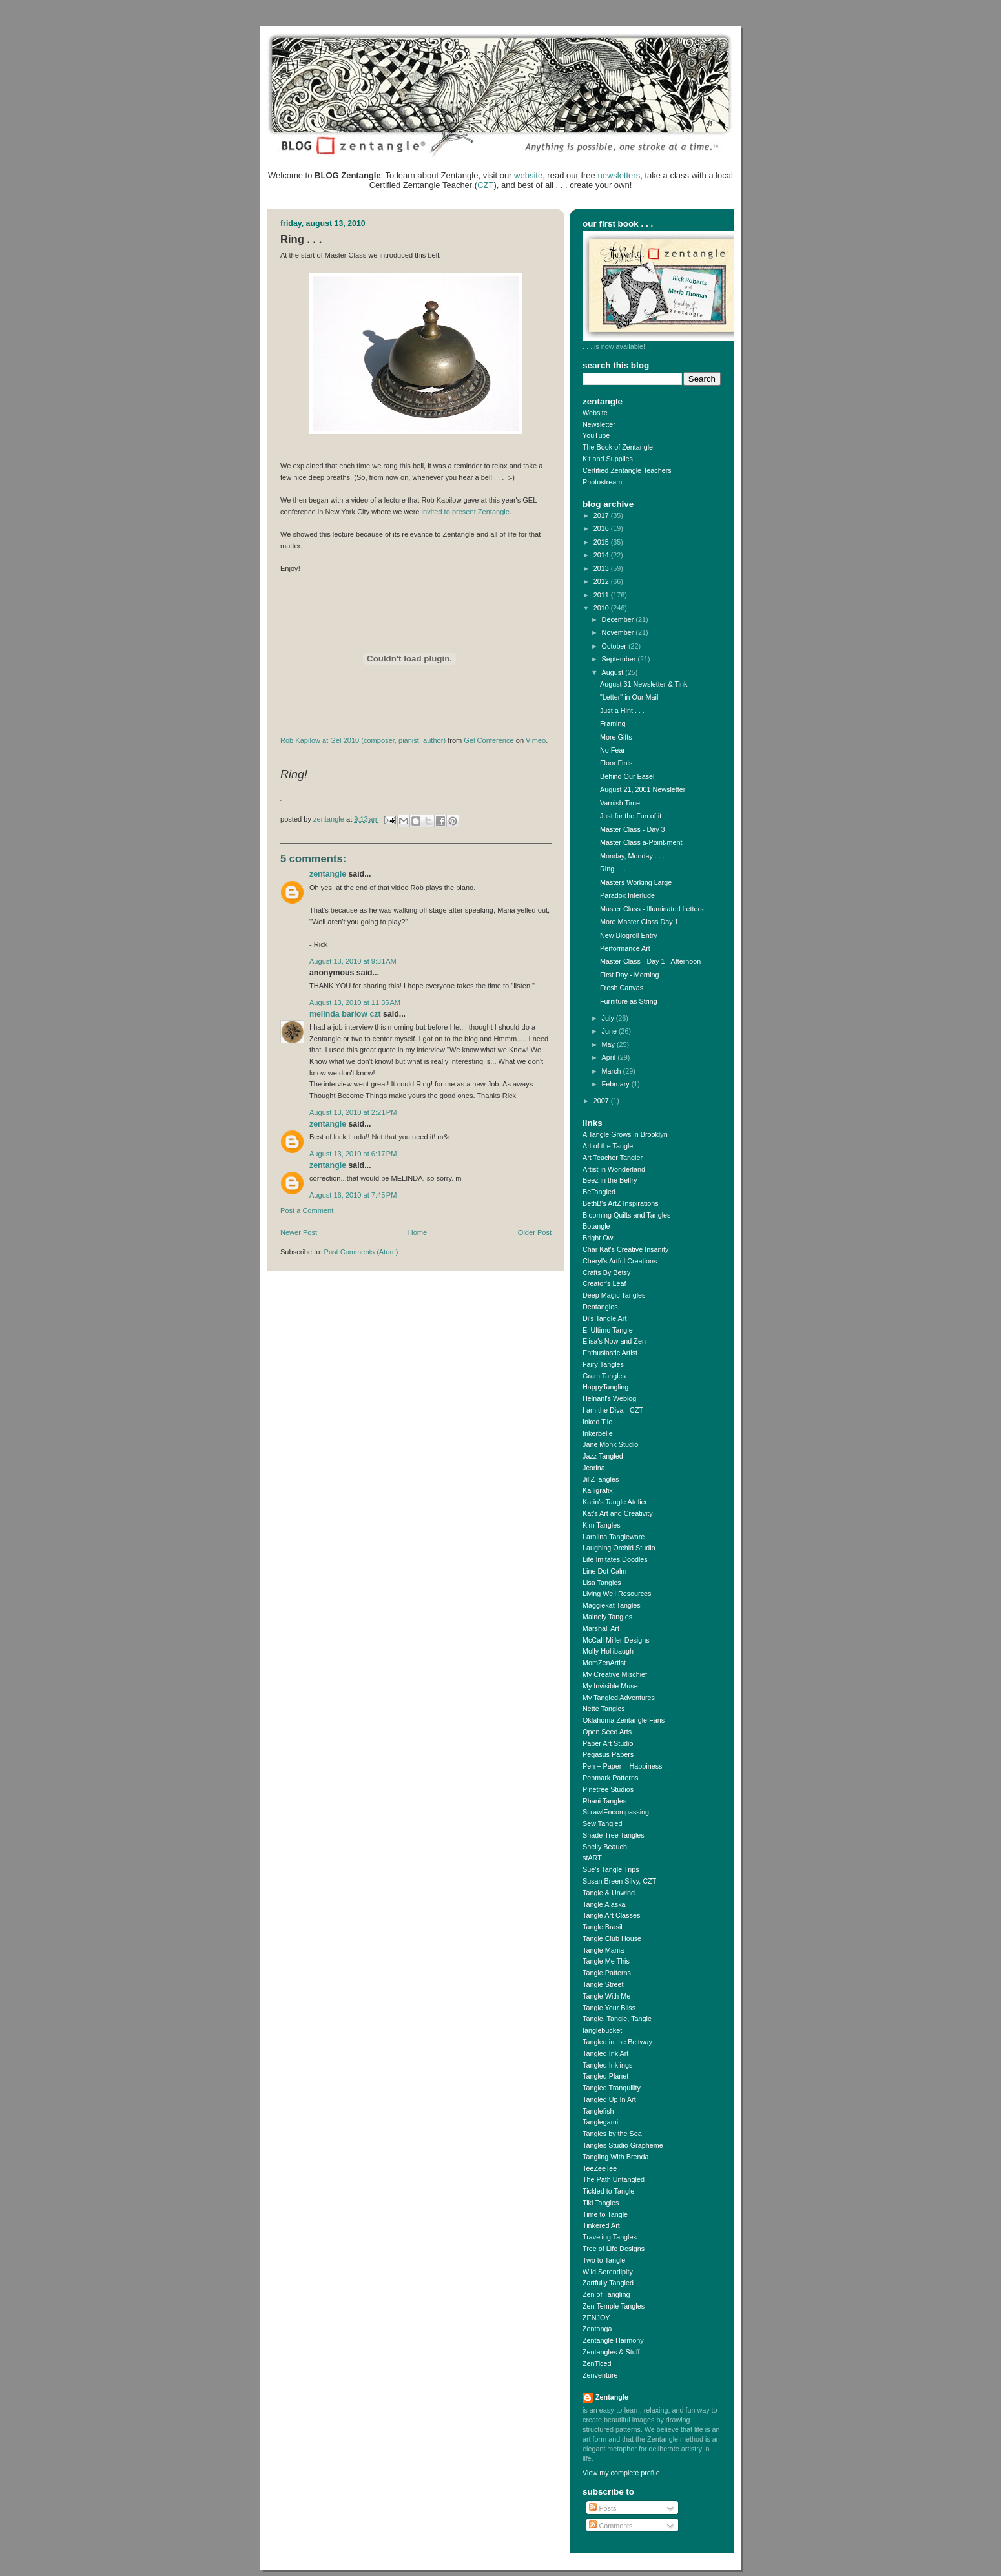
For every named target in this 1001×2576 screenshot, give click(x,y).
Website (595, 413)
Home (417, 1232)
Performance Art (625, 948)
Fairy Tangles (603, 1364)
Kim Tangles (602, 1525)
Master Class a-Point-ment (641, 842)
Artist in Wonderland (614, 1169)
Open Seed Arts (607, 1732)
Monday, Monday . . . (632, 856)
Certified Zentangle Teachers (627, 470)
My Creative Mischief (615, 1674)
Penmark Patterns (610, 1777)
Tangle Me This (606, 1961)
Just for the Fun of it (630, 816)
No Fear (612, 750)
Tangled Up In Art (609, 2099)
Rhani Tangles (604, 1801)
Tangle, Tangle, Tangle (617, 2018)
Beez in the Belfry (610, 1180)
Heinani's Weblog (609, 1398)
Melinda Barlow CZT (345, 1014)
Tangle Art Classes (611, 1915)
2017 (602, 515)
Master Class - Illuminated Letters (652, 909)
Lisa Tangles (602, 1582)
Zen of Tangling (606, 2294)
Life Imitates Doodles (615, 1559)
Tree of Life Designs (614, 2248)
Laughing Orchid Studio (619, 1548)
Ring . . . (613, 869)
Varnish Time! (621, 803)
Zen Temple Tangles (614, 2306)
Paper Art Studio (608, 1743)
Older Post (535, 1232)
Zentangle (327, 873)
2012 (602, 581)
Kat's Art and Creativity (618, 1513)
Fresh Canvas (621, 988)
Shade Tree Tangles (614, 1835)
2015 (602, 542)
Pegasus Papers (608, 1754)
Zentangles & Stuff (611, 2352)
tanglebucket (602, 2030)
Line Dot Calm (604, 1571)
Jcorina (594, 1467)
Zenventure (600, 2375)
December (619, 619)
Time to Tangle (605, 2214)
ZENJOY (596, 2318)
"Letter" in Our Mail (629, 697)
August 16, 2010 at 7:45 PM (353, 1195)
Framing (613, 723)
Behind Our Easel (627, 776)
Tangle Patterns (607, 1973)
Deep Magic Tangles (614, 1295)
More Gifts (616, 737)
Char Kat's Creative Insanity (625, 1249)
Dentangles (600, 1307)
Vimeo (536, 740)
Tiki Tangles (601, 2203)
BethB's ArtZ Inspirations (621, 1203)
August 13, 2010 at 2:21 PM (353, 1112)
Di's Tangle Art (604, 1318)
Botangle (596, 1226)
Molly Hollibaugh (608, 1651)
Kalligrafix (598, 1490)
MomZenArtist (604, 1663)
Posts (602, 2508)
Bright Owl (599, 1237)
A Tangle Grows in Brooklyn (625, 1134)
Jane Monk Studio (610, 1444)
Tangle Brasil (603, 1927)
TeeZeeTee (600, 2168)
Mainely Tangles (607, 1617)
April (610, 1057)
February (617, 1084)
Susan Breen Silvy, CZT (619, 1881)
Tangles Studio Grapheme (623, 2145)
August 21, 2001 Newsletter (642, 789)
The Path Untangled (614, 2179)
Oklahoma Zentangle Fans (624, 1720)
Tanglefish (598, 2111)
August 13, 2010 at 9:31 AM (353, 961)
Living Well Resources (617, 1593)
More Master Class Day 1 (639, 922)
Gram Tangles (604, 1376)
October (615, 646)
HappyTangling (605, 1387)
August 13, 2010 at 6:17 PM (353, 1154)
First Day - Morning (629, 975)
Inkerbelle (598, 1433)
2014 (602, 555)
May (609, 1044)
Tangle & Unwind (609, 1892)
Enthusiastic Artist (610, 1352)
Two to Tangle (604, 2260)
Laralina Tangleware (614, 1537)
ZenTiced (597, 2363)
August (614, 672)
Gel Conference (488, 740)
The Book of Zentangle (618, 447)
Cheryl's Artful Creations (620, 1261)
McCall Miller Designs (616, 1640)
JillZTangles (601, 1479)
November (619, 632)
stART (592, 1858)
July (609, 1018)
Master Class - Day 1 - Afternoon (650, 961)
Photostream (602, 482)
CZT (485, 185)
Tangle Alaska (604, 1904)
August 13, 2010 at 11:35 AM (354, 1002)
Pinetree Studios (608, 1789)
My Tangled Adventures (619, 1697)
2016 (602, 528)
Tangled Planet (605, 2076)
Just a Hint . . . (622, 710)
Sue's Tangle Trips (611, 1869)
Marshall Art (601, 1628)
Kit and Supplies (608, 458)
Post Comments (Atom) (361, 1252)
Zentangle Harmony (613, 2340)
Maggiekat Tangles (612, 1605)
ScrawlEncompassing (616, 1812)
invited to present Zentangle (466, 511)
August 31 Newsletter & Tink (643, 684)
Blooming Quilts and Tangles (626, 1215)
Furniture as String (628, 1001)
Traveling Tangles (610, 2237)
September (620, 659)
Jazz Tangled (603, 1456)
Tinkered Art (601, 2225)
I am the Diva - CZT (613, 1410)
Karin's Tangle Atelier (615, 1502)
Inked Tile (597, 1422)
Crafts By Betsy (606, 1272)
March (612, 1071)
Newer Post (298, 1232)
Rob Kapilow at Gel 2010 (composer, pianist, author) (363, 740)
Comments (610, 2525)
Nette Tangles (604, 1708)
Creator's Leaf (604, 1283)
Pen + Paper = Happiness (622, 1766)
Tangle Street (603, 1984)
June (610, 1031)
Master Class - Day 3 (632, 829)
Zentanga (597, 2328)
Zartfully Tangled (608, 2283)
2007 (602, 1101)
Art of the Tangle (608, 1146)
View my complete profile (621, 2473)
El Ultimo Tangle (608, 1330)
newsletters (618, 175)
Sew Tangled (603, 1823)
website (528, 175)
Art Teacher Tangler (613, 1157)
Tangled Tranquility (612, 2088)
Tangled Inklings (607, 2065)
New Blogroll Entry (628, 935)
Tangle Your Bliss (609, 2007)
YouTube (596, 435)
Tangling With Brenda (615, 2157)
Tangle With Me (606, 1996)
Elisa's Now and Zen (614, 1341)
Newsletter (599, 424)
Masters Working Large (636, 882)
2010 (602, 608)
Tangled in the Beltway (617, 2042)
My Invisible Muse (610, 1686)
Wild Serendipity (608, 2272)
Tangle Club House (612, 1938)
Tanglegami (600, 2122)
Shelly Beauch (605, 1847)
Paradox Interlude (627, 895)
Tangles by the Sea (612, 2133)
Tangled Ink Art (605, 2053)
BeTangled (599, 1192)
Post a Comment (306, 1210)
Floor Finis (616, 763)
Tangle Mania (603, 1950)
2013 (602, 568)
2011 (602, 595)
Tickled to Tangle (608, 2191)
